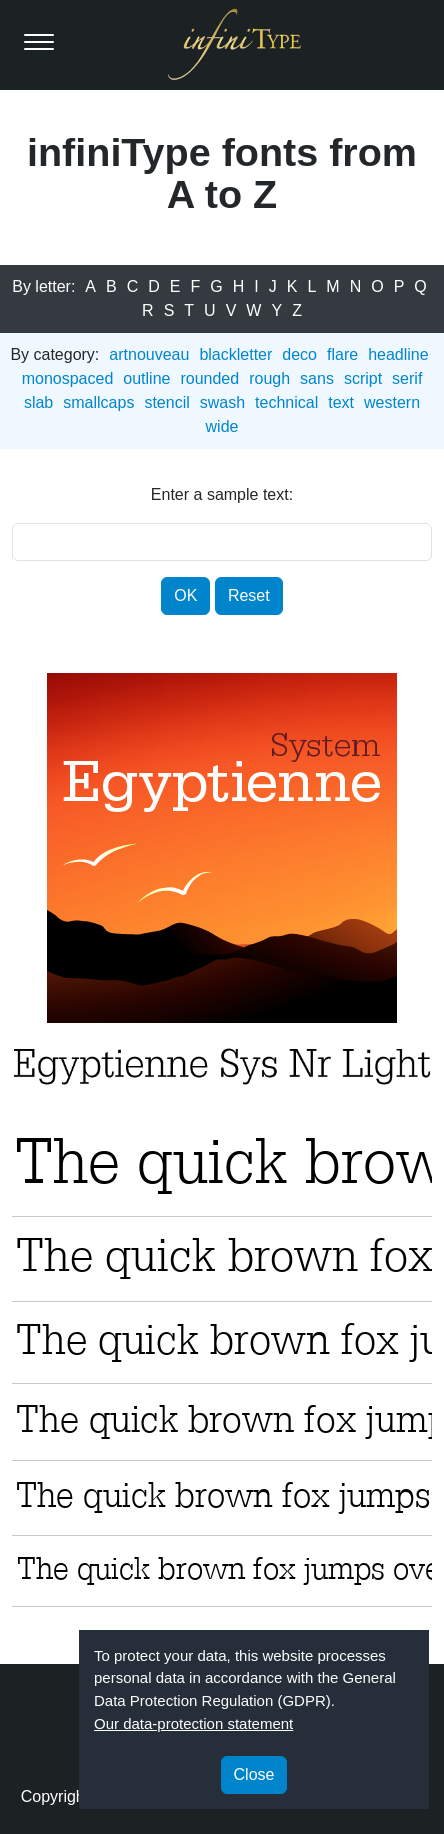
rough (269, 378)
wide (222, 426)
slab (38, 402)
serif (407, 378)
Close (254, 1774)
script (363, 378)
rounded (209, 378)
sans (317, 378)
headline (398, 354)
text (341, 402)
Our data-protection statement (193, 1723)
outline (146, 378)
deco (299, 354)
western (392, 402)
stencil (166, 402)
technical (286, 402)
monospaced (68, 378)
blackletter (235, 354)
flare (342, 354)
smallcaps (98, 402)
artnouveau (149, 354)
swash (222, 402)
